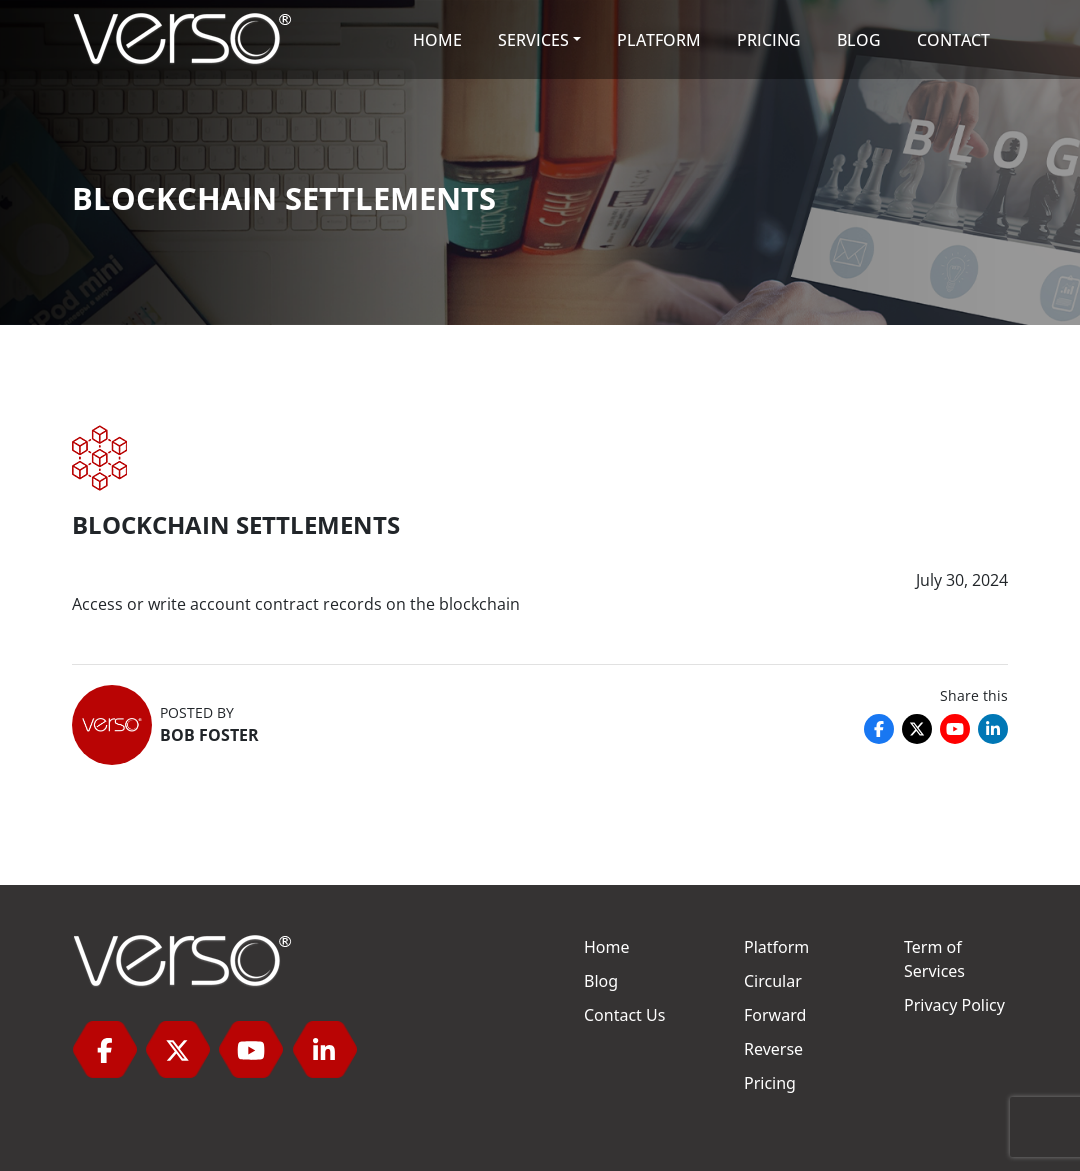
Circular (773, 981)
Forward (775, 1015)
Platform (776, 947)
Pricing (770, 1083)
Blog (601, 981)
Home (607, 947)
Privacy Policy (954, 1005)
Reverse (773, 1049)
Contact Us (624, 1015)
